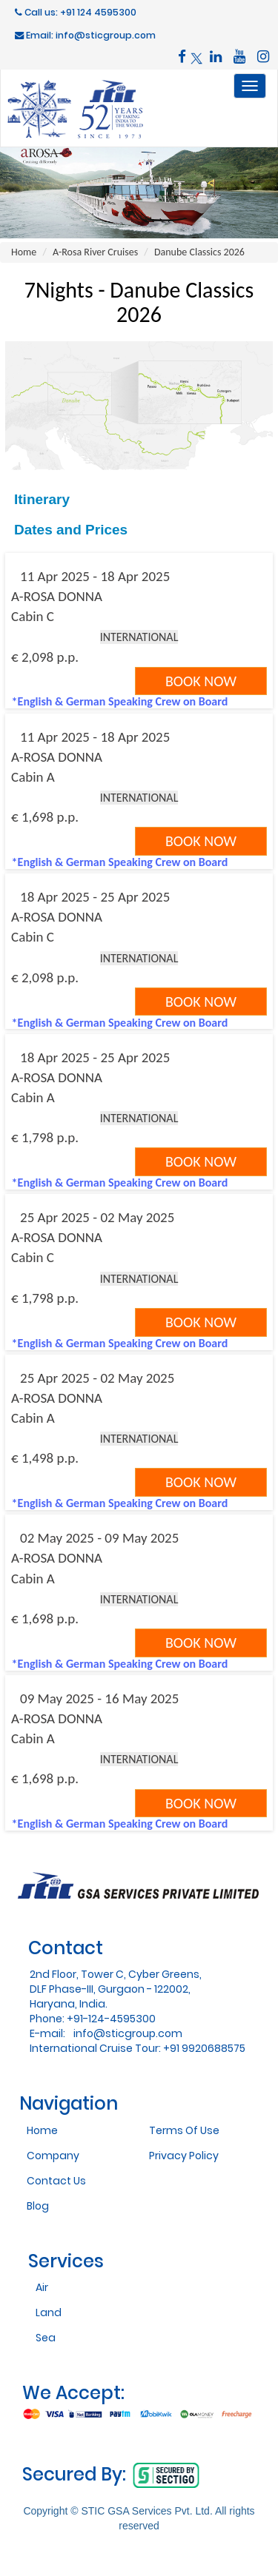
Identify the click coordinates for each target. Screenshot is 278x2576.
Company (53, 2155)
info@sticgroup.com (127, 2033)
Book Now (200, 681)
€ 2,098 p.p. (45, 656)
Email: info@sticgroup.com (85, 35)
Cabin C (32, 616)
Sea (46, 2337)
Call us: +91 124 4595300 (75, 12)
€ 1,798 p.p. (45, 1137)
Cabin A (33, 776)
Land (49, 2312)
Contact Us (56, 2180)
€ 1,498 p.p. (45, 1457)
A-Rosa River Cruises (95, 252)
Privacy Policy (184, 2155)
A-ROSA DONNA (56, 596)
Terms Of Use (184, 2130)
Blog (38, 2205)
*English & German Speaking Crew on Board (120, 701)
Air (42, 2287)
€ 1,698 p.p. (45, 816)
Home (23, 252)
